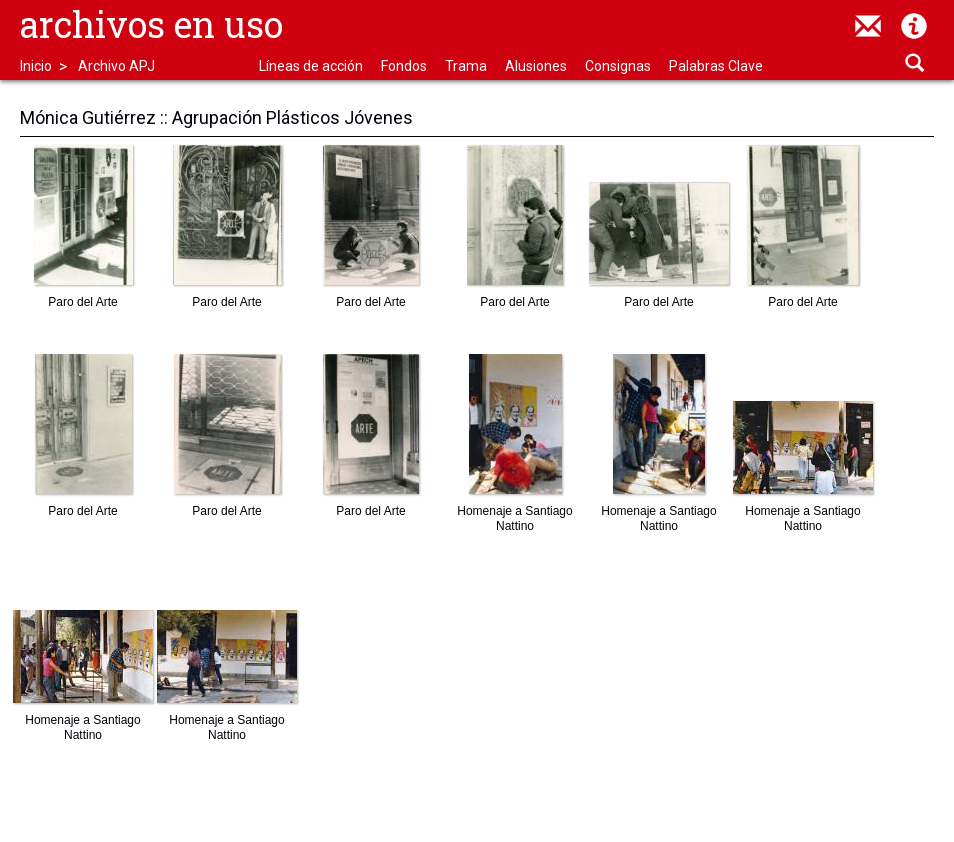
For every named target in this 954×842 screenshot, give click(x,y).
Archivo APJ (116, 66)
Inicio (36, 66)
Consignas (618, 66)
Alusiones (536, 66)
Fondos (404, 66)
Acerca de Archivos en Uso (914, 26)
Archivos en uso (151, 24)
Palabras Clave (716, 66)
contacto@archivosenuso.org (868, 26)
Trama (466, 66)
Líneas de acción (311, 66)
